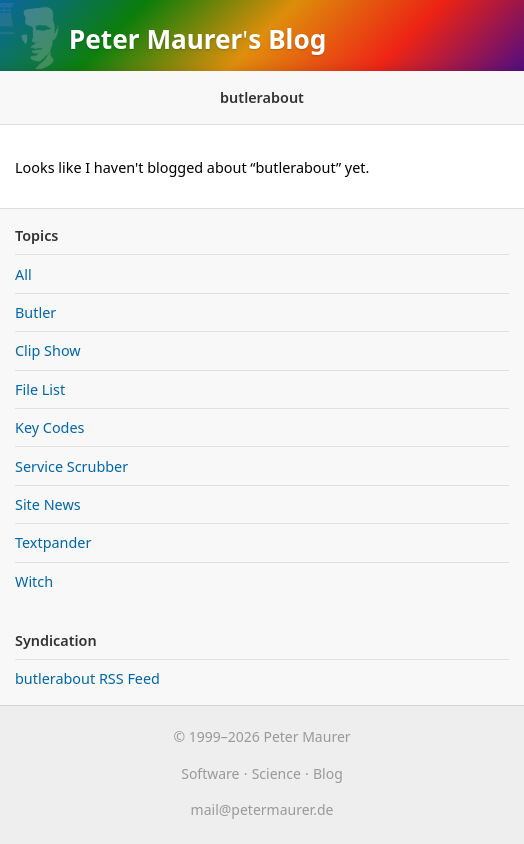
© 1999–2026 (216, 736)
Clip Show (48, 350)
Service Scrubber (71, 466)
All (23, 274)
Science (276, 773)
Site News (48, 504)
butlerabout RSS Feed (87, 678)
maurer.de (262, 809)
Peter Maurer (155, 39)
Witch (34, 581)
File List (40, 389)
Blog (297, 39)
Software (210, 773)
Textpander (53, 542)
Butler (35, 312)
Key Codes (49, 427)
